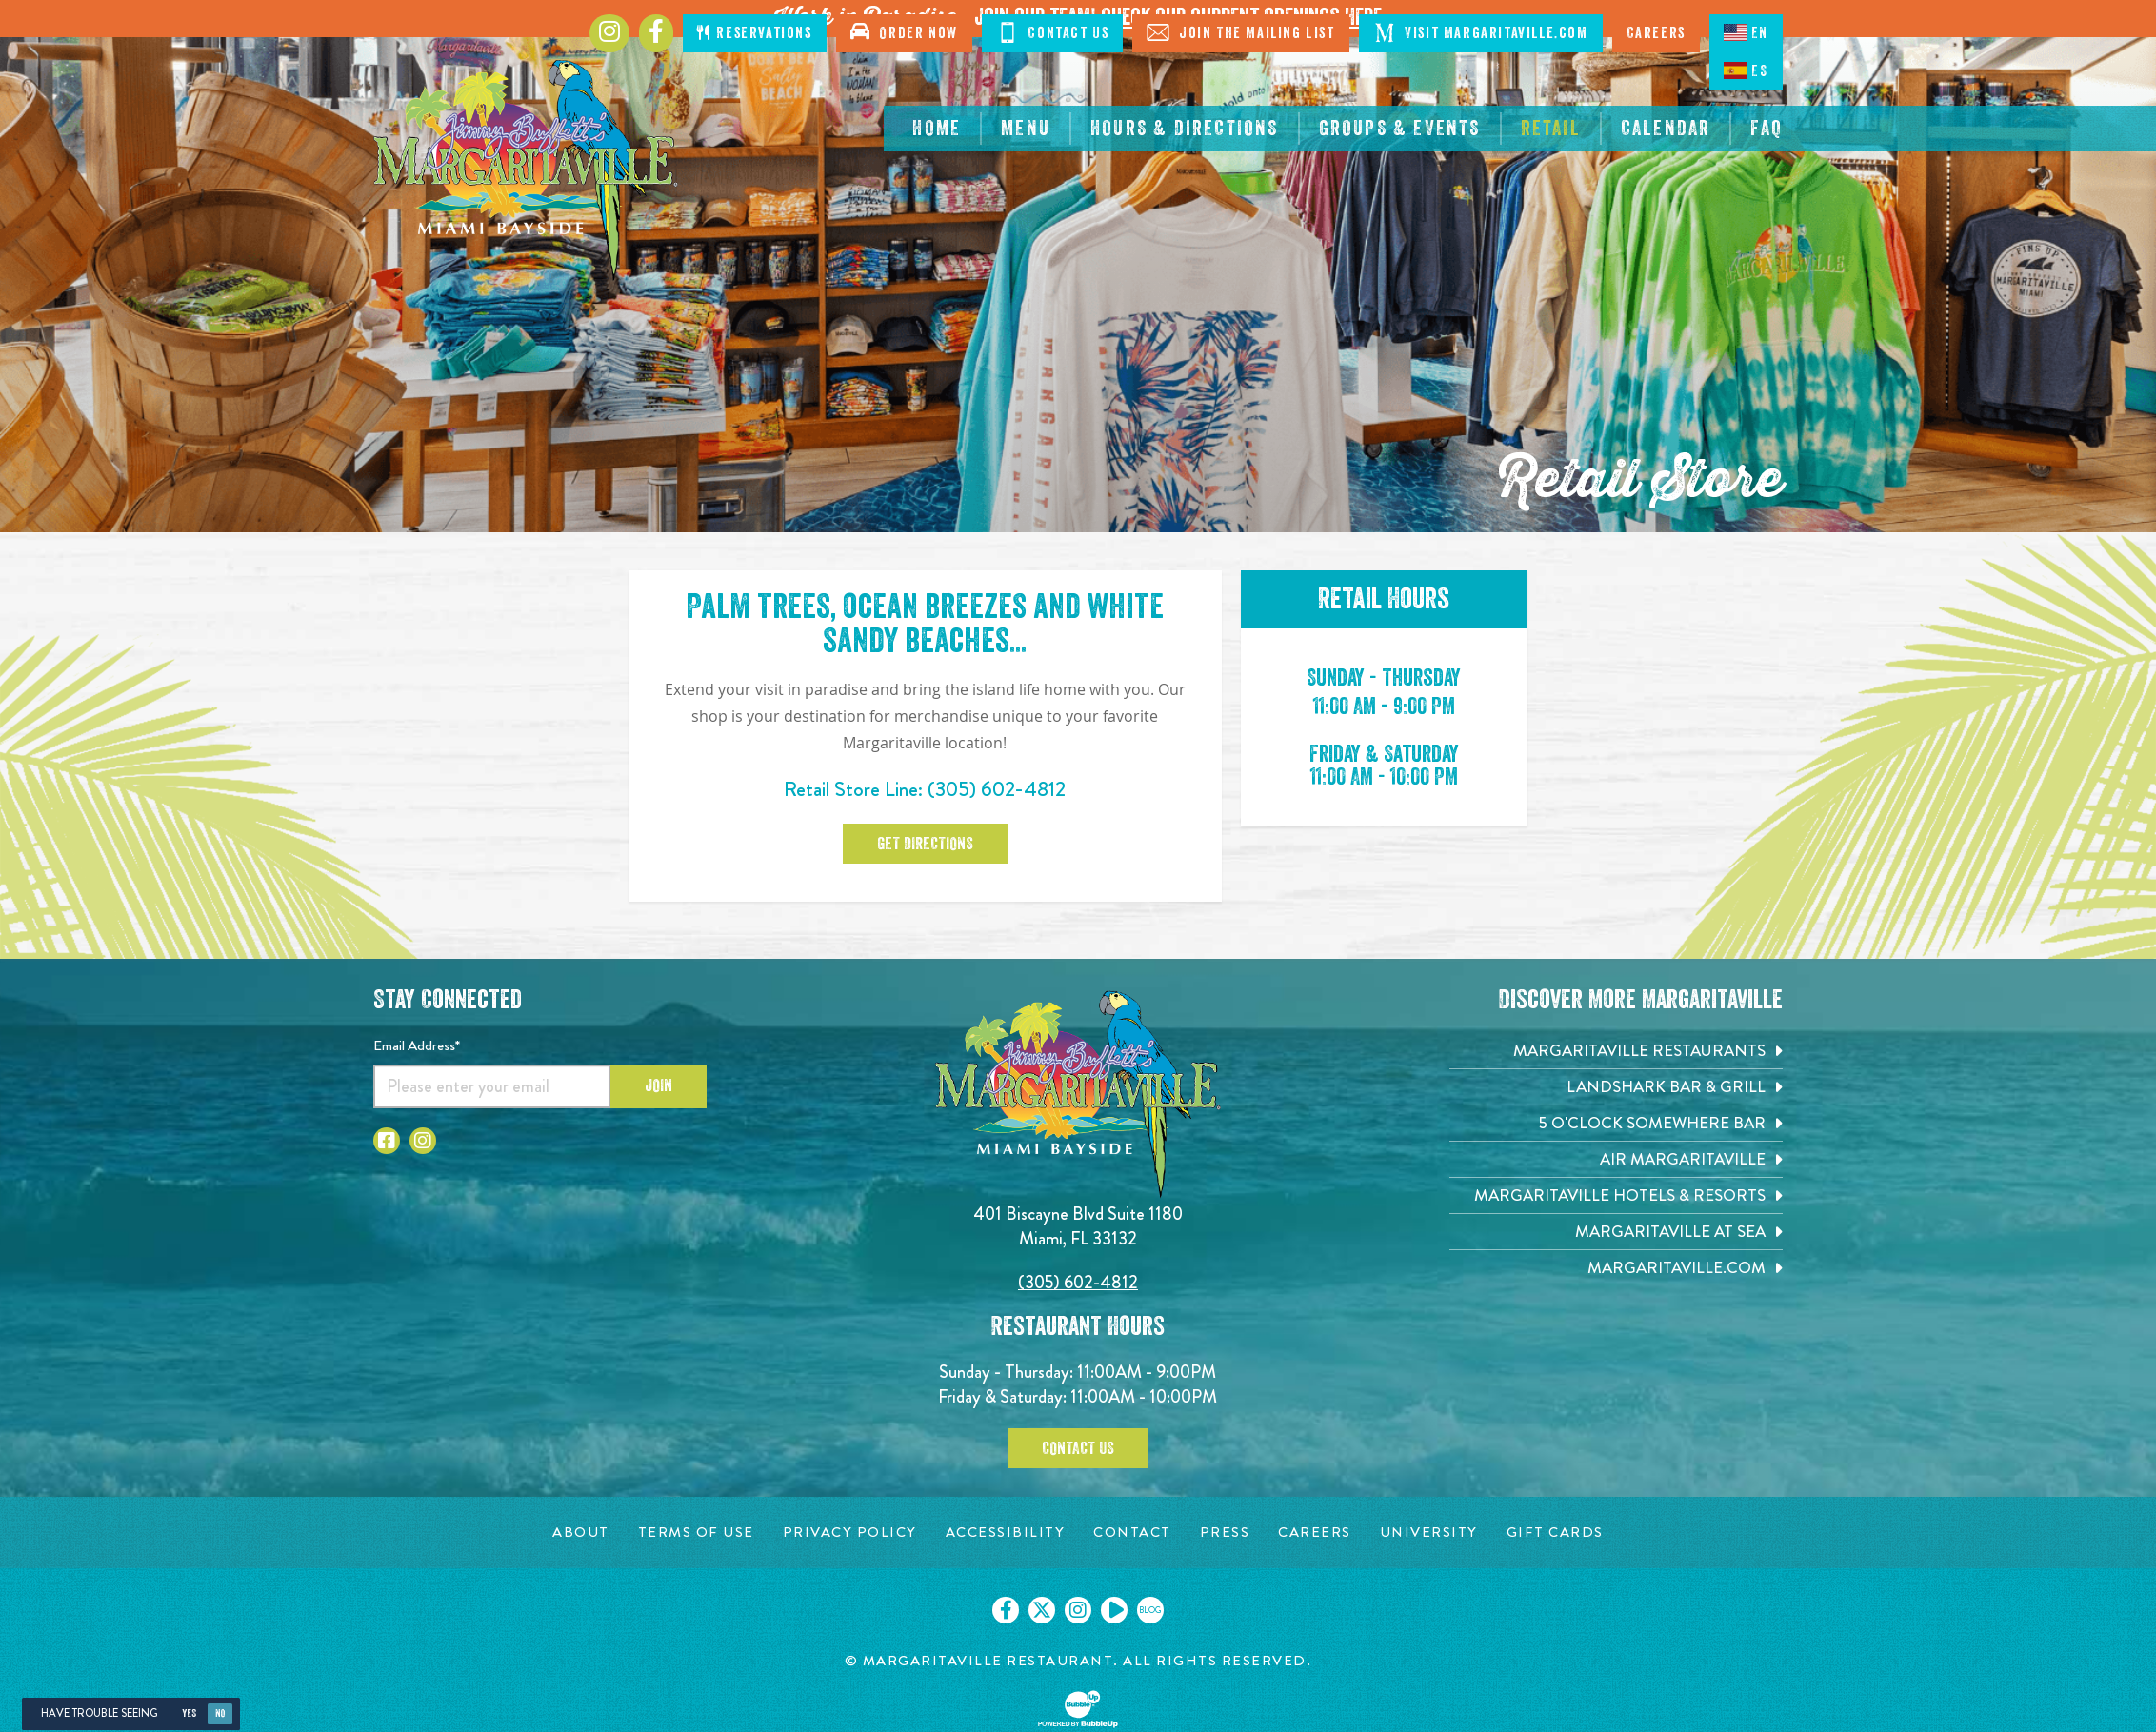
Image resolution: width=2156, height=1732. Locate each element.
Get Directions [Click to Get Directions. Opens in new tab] (925, 843)
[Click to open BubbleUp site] (1078, 1709)
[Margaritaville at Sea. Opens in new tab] (1616, 1231)
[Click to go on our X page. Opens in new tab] (1041, 1610)
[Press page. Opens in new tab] (1225, 1532)
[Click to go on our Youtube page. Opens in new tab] (1114, 1610)
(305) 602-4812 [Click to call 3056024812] (997, 789)
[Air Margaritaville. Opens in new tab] (1616, 1159)
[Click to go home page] (525, 170)
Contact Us (1052, 32)
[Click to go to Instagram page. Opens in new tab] (609, 33)
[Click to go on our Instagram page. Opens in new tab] (1078, 1610)
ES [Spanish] (1745, 70)
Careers (1656, 33)
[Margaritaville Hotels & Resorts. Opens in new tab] (1616, 1195)
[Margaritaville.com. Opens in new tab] (1616, 1267)
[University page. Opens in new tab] (1429, 1532)
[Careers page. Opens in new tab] (1315, 1532)
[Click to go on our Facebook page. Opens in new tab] (1005, 1610)
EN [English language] (1746, 32)
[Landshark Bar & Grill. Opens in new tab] (1616, 1087)
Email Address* (416, 1045)
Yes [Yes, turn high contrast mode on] (189, 1713)
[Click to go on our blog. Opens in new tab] (1150, 1610)
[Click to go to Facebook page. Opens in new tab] (656, 33)
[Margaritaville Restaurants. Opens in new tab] (1616, 1050)
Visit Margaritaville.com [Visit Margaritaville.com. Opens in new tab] (1480, 32)
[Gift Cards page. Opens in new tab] (1555, 1532)
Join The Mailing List (1240, 32)
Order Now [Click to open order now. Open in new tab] (904, 31)
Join (658, 1085)
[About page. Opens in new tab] (581, 1532)
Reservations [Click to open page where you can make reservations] (754, 33)
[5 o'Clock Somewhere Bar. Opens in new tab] (1616, 1123)
